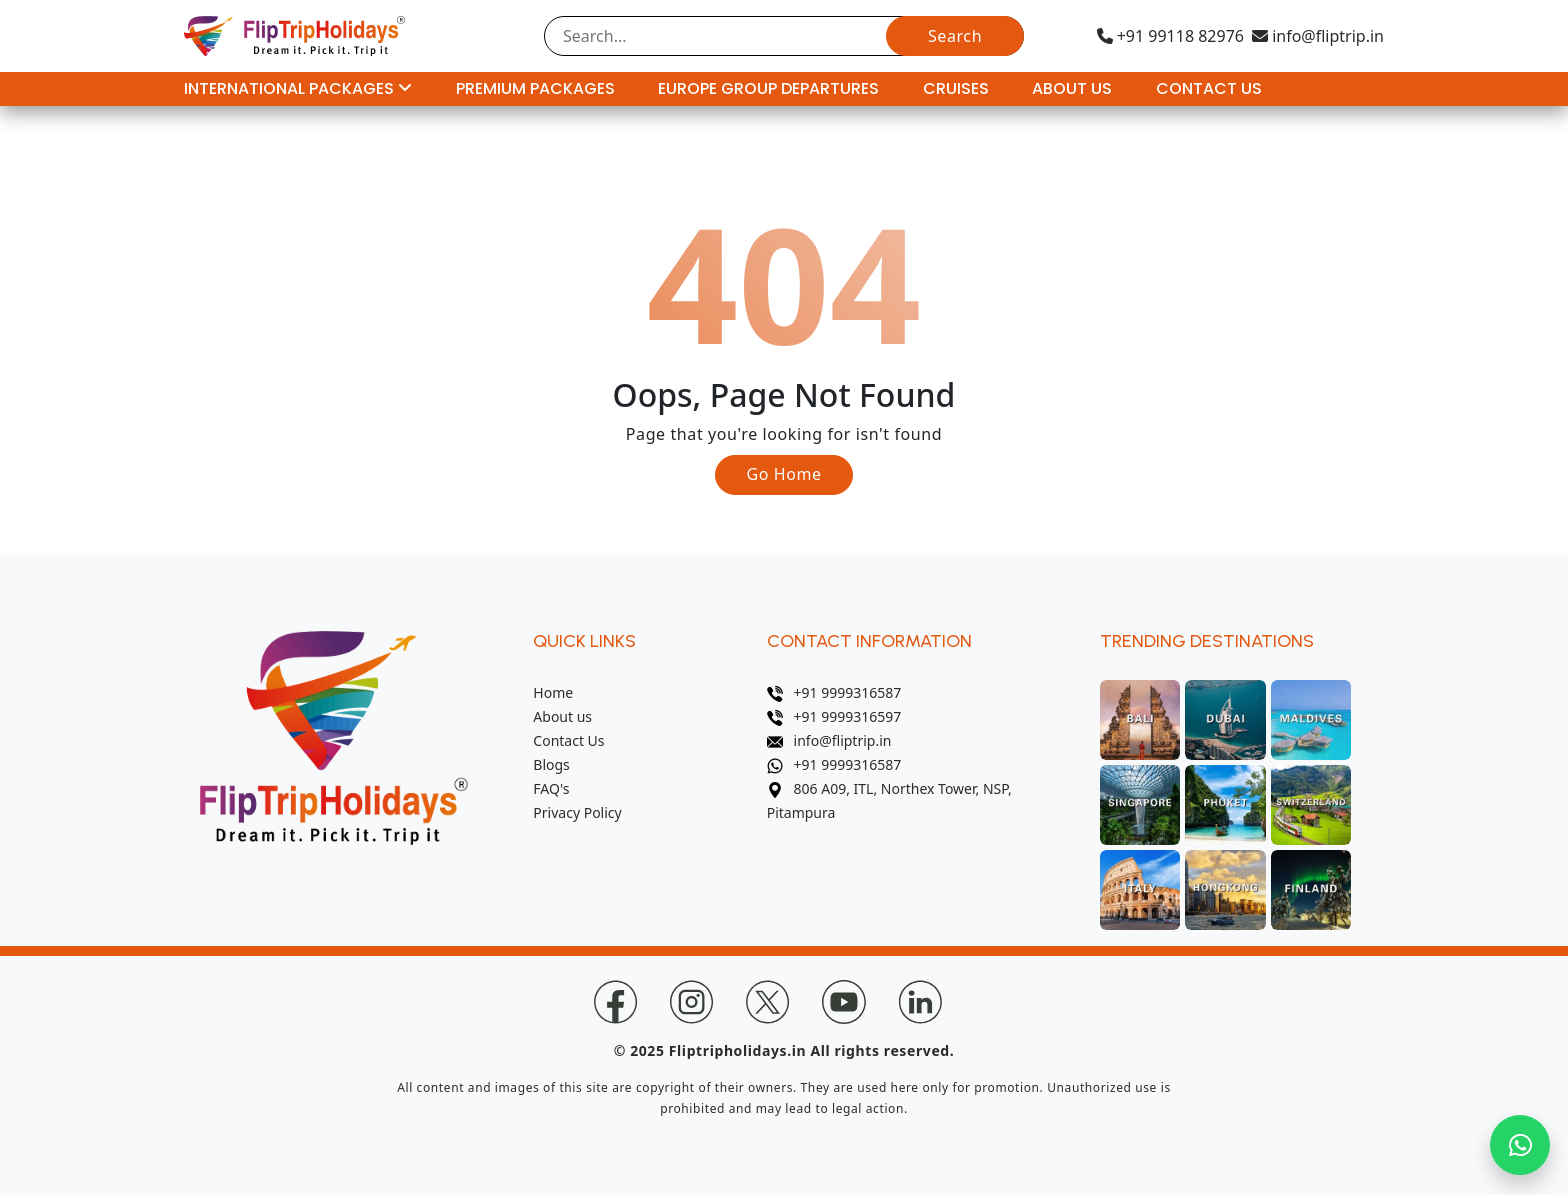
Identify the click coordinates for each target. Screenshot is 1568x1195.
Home (553, 692)
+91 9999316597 (834, 716)
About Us (1072, 88)
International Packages (298, 88)
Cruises (956, 88)
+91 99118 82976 (1170, 36)
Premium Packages (535, 88)
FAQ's (551, 788)
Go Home (783, 474)
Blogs (551, 764)
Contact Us (1209, 88)
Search (955, 36)
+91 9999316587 (834, 692)
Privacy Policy (577, 812)
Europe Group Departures (768, 88)
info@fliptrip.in (1318, 36)
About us (562, 716)
